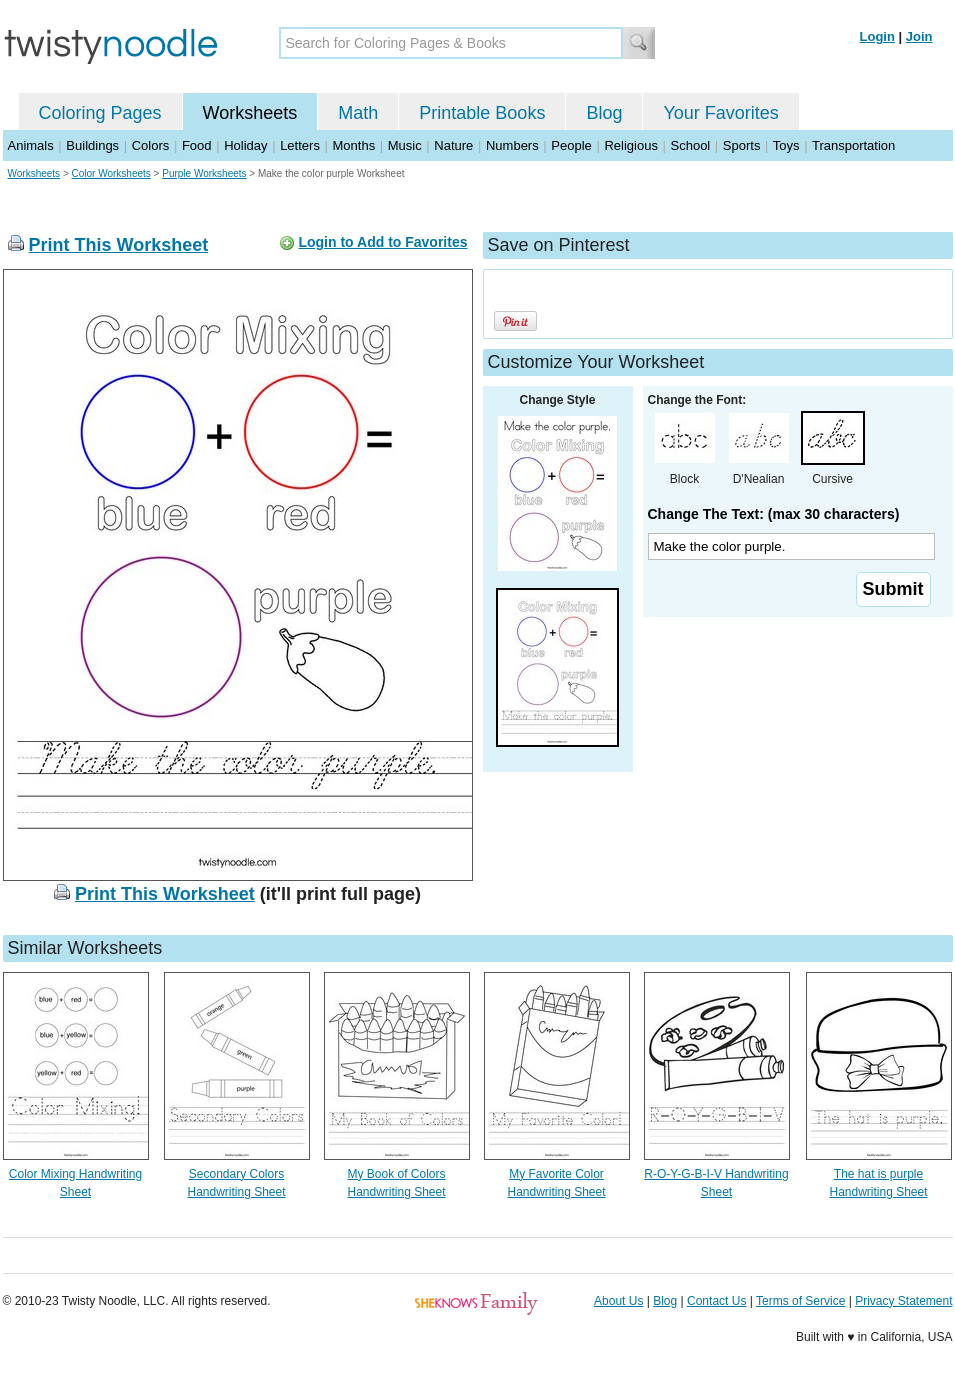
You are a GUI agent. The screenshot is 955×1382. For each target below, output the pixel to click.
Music (405, 145)
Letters (300, 145)
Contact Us (716, 1301)
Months (354, 145)
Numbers (512, 145)
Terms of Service (800, 1301)
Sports (742, 145)
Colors (151, 145)
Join (919, 36)
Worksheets (250, 113)
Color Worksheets (111, 173)
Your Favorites (720, 113)
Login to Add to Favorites (382, 242)
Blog (604, 113)
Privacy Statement (903, 1301)
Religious (630, 145)
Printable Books (482, 113)
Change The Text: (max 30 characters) (774, 514)
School (691, 145)
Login (877, 36)
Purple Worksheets (204, 173)
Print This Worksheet (119, 245)
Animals (31, 145)
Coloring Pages (100, 113)
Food (197, 145)
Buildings (92, 145)
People (571, 145)
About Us (618, 1301)
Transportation (853, 145)
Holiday (245, 145)
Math (358, 113)
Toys (786, 145)
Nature (453, 145)
